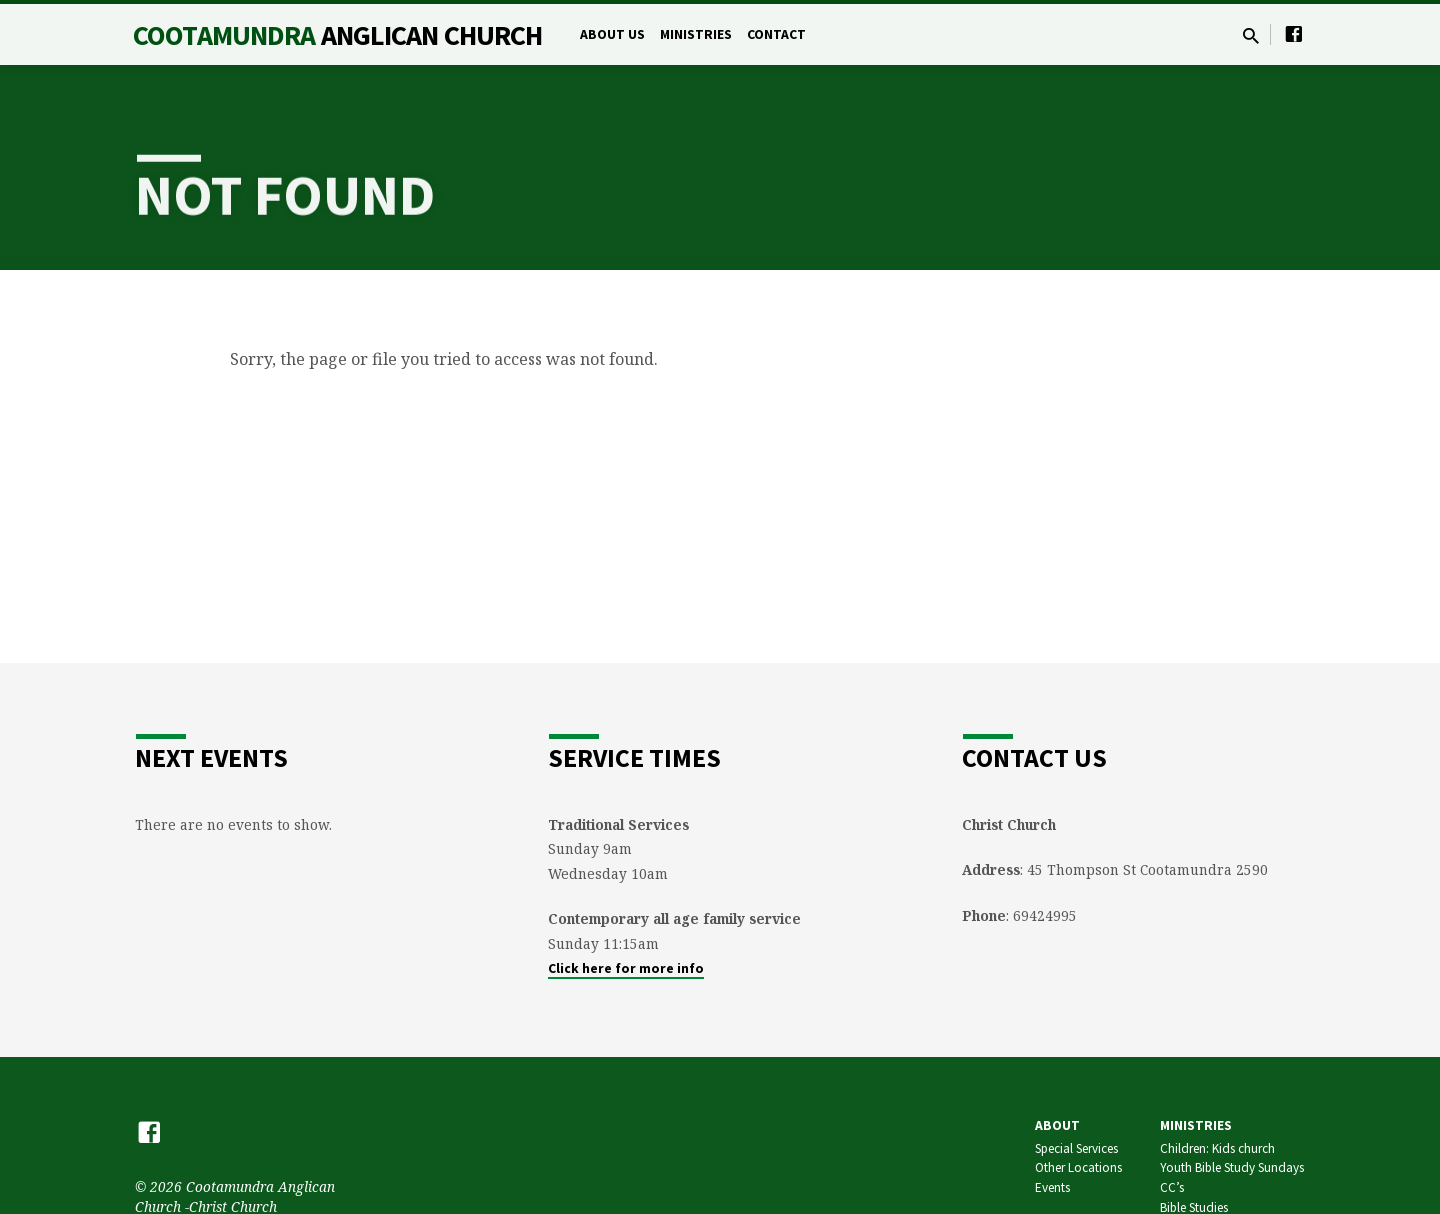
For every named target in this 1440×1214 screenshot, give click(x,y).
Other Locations (1078, 1167)
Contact (776, 34)
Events (1052, 1187)
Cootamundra (337, 35)
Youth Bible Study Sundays (1232, 1167)
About (1057, 1125)
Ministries (696, 34)
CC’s (1172, 1187)
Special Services (1076, 1148)
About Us (612, 34)
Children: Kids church (1217, 1148)
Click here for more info (626, 968)
